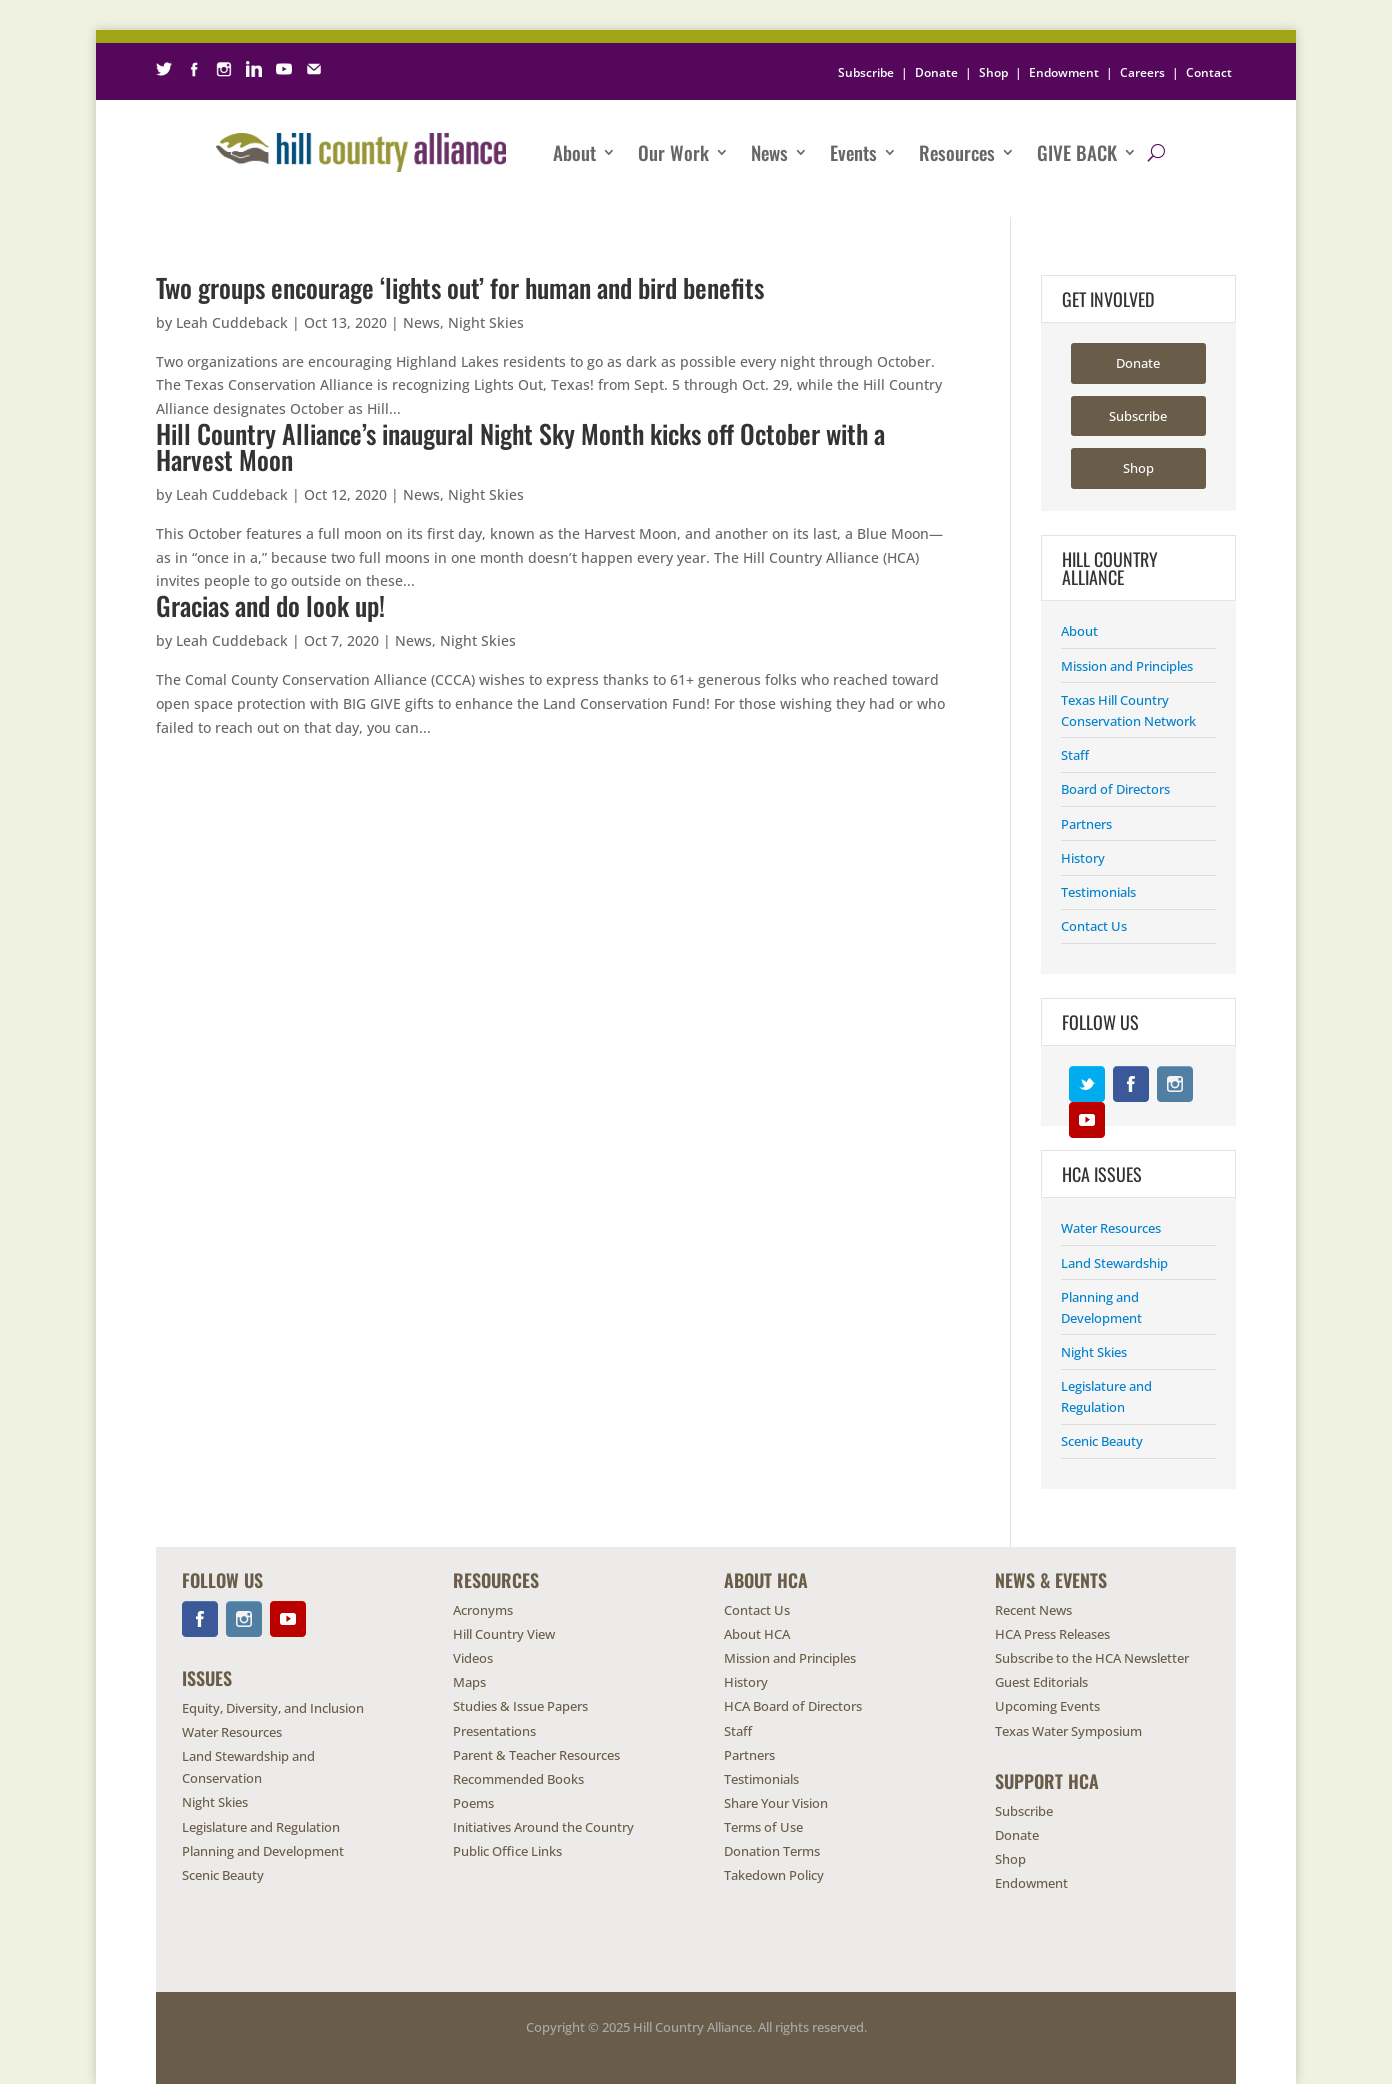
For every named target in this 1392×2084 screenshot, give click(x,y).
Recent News (1033, 1610)
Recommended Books (518, 1779)
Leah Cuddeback (232, 322)
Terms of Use (763, 1827)
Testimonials (1098, 892)
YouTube (1087, 1120)
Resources (957, 152)
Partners (1086, 824)
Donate (936, 72)
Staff (1075, 755)
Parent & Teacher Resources (536, 1755)
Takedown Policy (774, 1875)
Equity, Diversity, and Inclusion (273, 1708)
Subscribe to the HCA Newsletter (1092, 1658)
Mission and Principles (1127, 666)
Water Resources (1111, 1228)
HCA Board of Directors (793, 1706)
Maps (469, 1682)
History (1083, 858)
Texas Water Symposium (1068, 1731)
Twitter (1087, 1084)
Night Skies (486, 322)
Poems (473, 1803)
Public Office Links (507, 1851)
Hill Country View (504, 1634)
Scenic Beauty (1102, 1441)
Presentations (494, 1731)
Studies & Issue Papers (520, 1706)
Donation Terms (772, 1851)
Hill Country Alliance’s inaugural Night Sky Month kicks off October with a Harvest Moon (520, 446)
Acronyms (483, 1610)
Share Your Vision (776, 1803)
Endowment (1064, 72)
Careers (1142, 72)
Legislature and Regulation (261, 1827)
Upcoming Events (1047, 1706)
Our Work (673, 152)
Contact (1209, 72)
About (574, 152)
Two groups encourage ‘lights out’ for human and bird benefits (460, 287)
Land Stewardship (1114, 1263)
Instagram (1175, 1084)
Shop (993, 72)
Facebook (1131, 1084)
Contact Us (1094, 926)
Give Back (1077, 152)
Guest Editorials (1041, 1682)
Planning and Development (263, 1851)
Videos (473, 1658)
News (769, 152)
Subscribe (866, 72)
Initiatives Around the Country (543, 1827)
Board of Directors (1115, 789)
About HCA (757, 1634)
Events (853, 152)
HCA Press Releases (1052, 1634)
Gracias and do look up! (270, 605)
